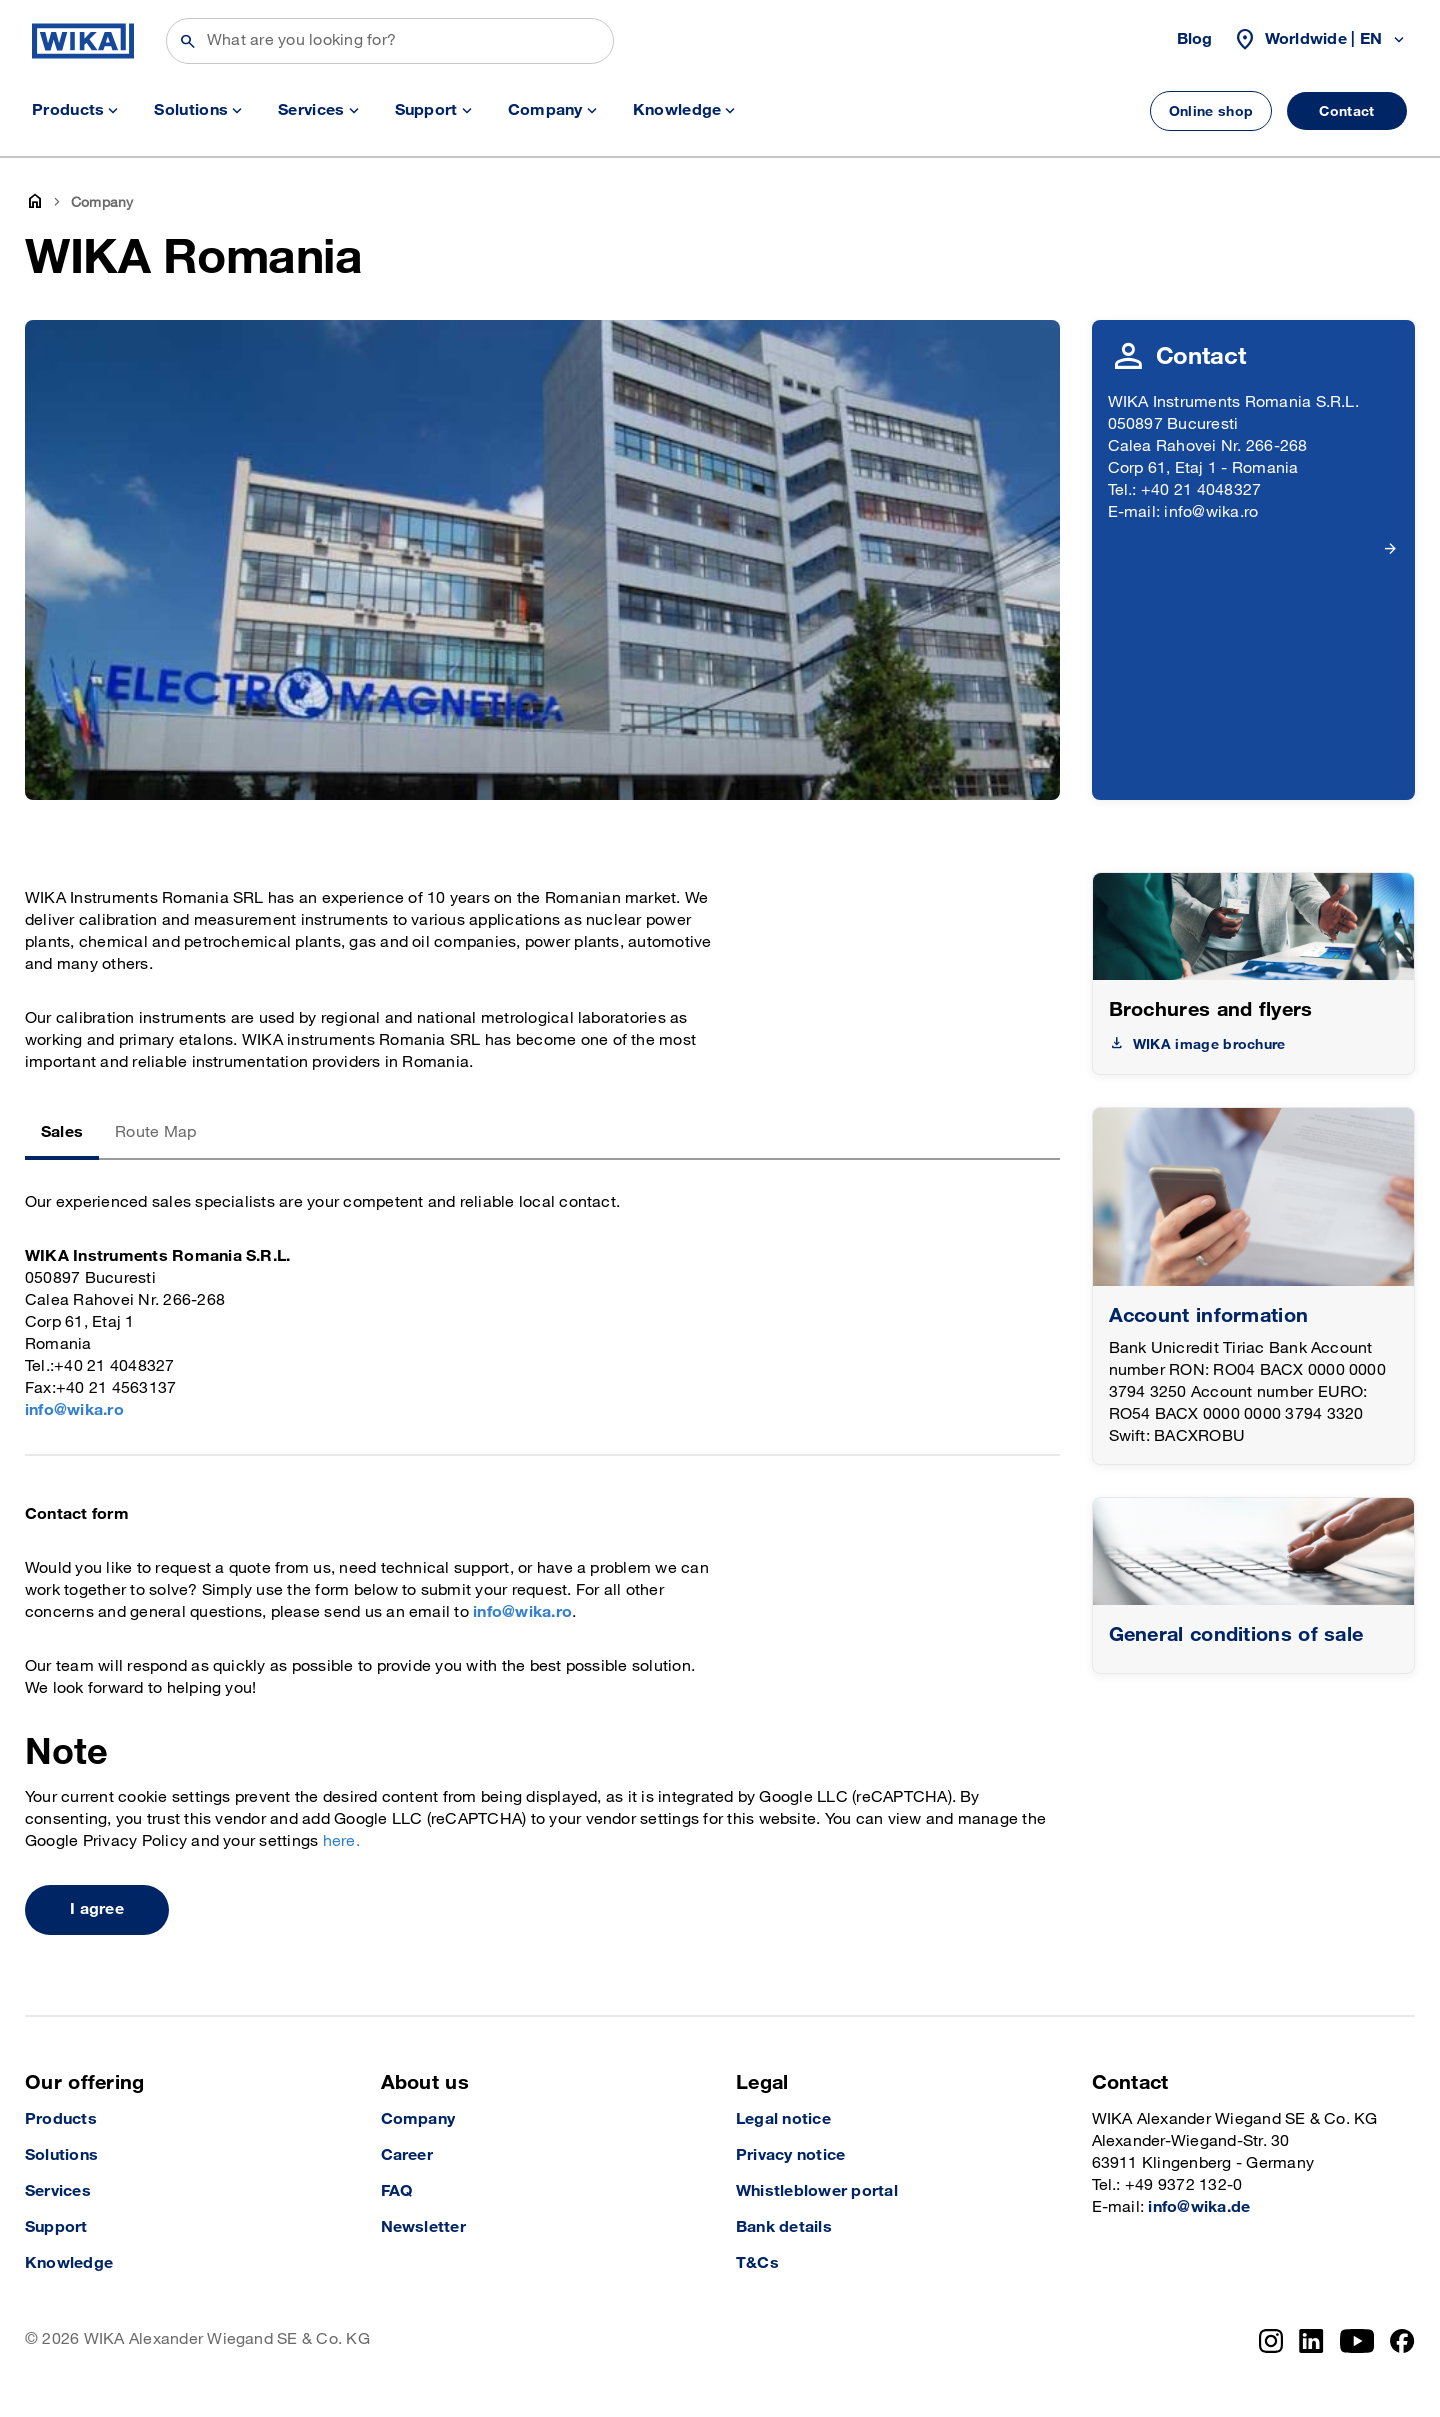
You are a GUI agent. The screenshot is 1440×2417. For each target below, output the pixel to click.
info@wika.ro (74, 1410)
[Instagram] (1271, 2341)
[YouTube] (1357, 2341)
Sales (62, 1132)
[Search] (390, 41)
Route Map (155, 1132)
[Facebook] (1402, 2341)
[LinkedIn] (1311, 2341)
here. (341, 1841)
